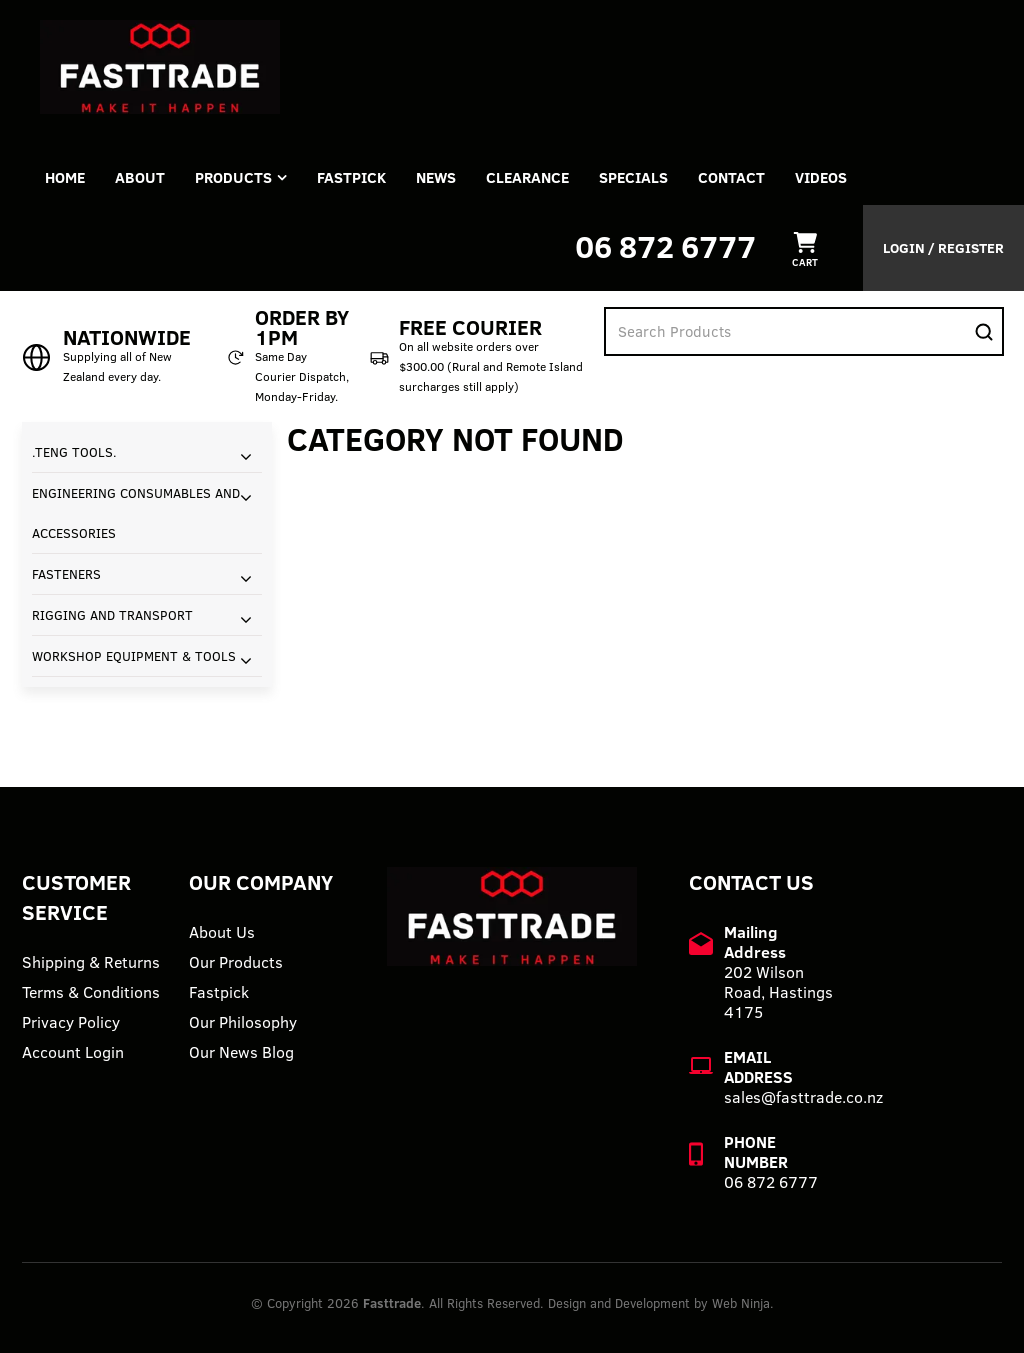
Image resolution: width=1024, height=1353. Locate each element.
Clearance (527, 177)
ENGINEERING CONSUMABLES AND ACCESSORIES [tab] (136, 513)
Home (65, 177)
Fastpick (219, 992)
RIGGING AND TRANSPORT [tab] (112, 615)
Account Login (73, 1052)
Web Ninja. (743, 1303)
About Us (222, 932)
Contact (731, 177)
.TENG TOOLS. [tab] (74, 452)
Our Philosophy (243, 1022)
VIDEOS (821, 177)
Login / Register (943, 248)
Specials (633, 177)
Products (233, 177)
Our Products (236, 962)
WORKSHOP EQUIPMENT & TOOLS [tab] (134, 656)
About (140, 177)
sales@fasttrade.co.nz (803, 1097)
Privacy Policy (71, 1022)
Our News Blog (241, 1052)
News (436, 177)
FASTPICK (351, 177)
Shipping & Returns (91, 962)
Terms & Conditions (91, 992)
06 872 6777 (665, 246)
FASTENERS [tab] (66, 574)
